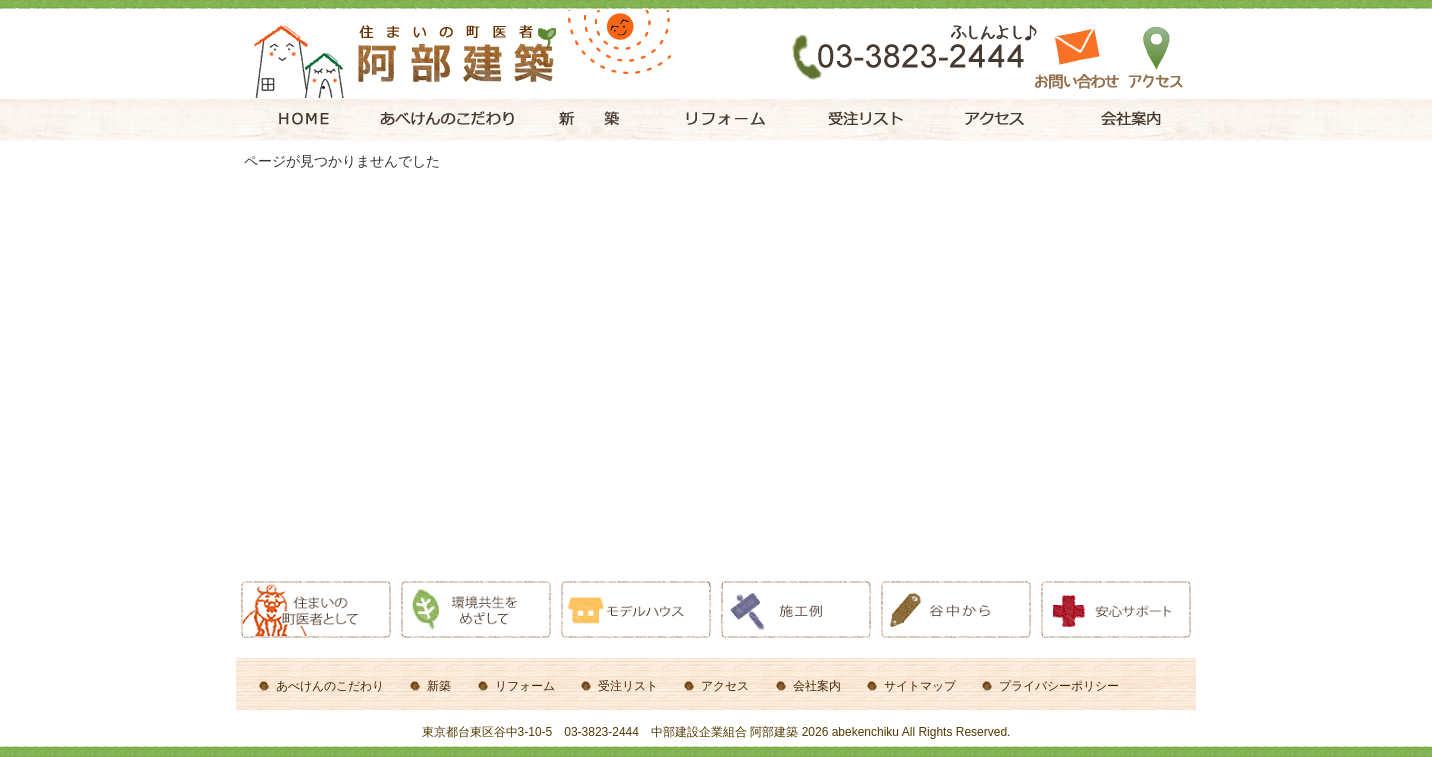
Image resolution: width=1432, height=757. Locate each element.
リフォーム (525, 686)
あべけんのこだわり (330, 686)
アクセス (725, 686)
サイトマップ (920, 686)
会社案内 (817, 686)
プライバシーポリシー (1059, 686)
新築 (439, 686)
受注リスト (628, 686)
